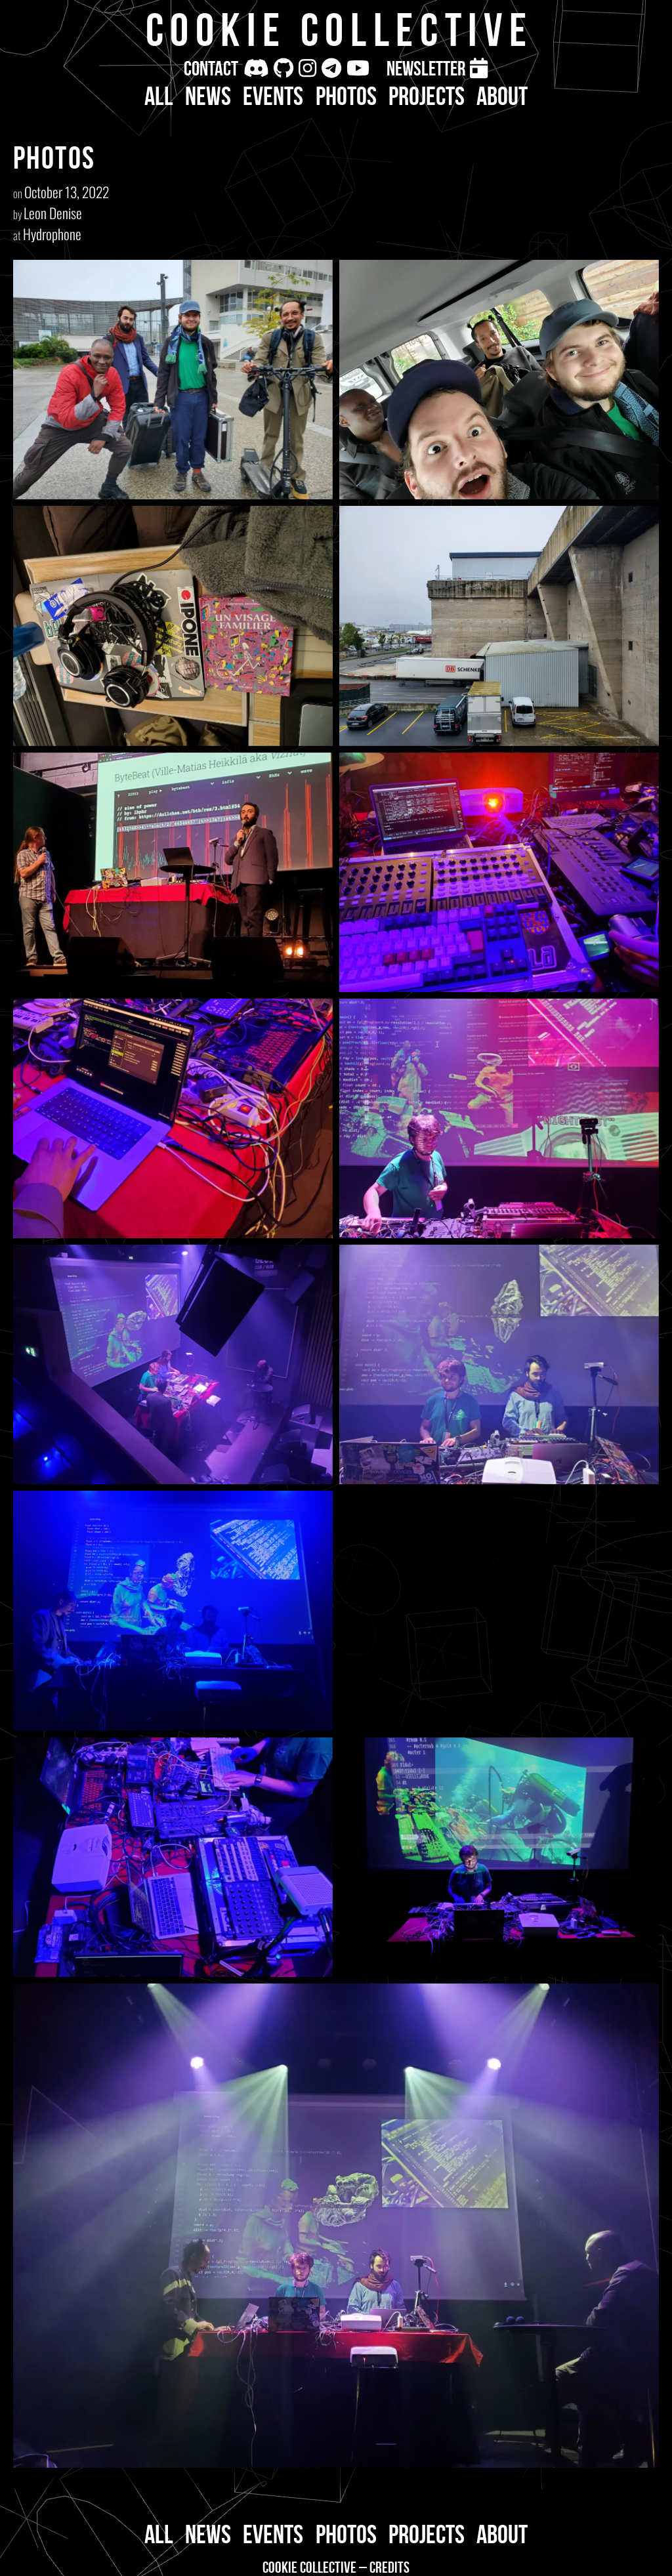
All (158, 96)
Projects (426, 96)
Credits (389, 2567)
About (502, 96)
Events (273, 96)
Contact (211, 68)
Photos (346, 96)
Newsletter (426, 68)
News (208, 96)
